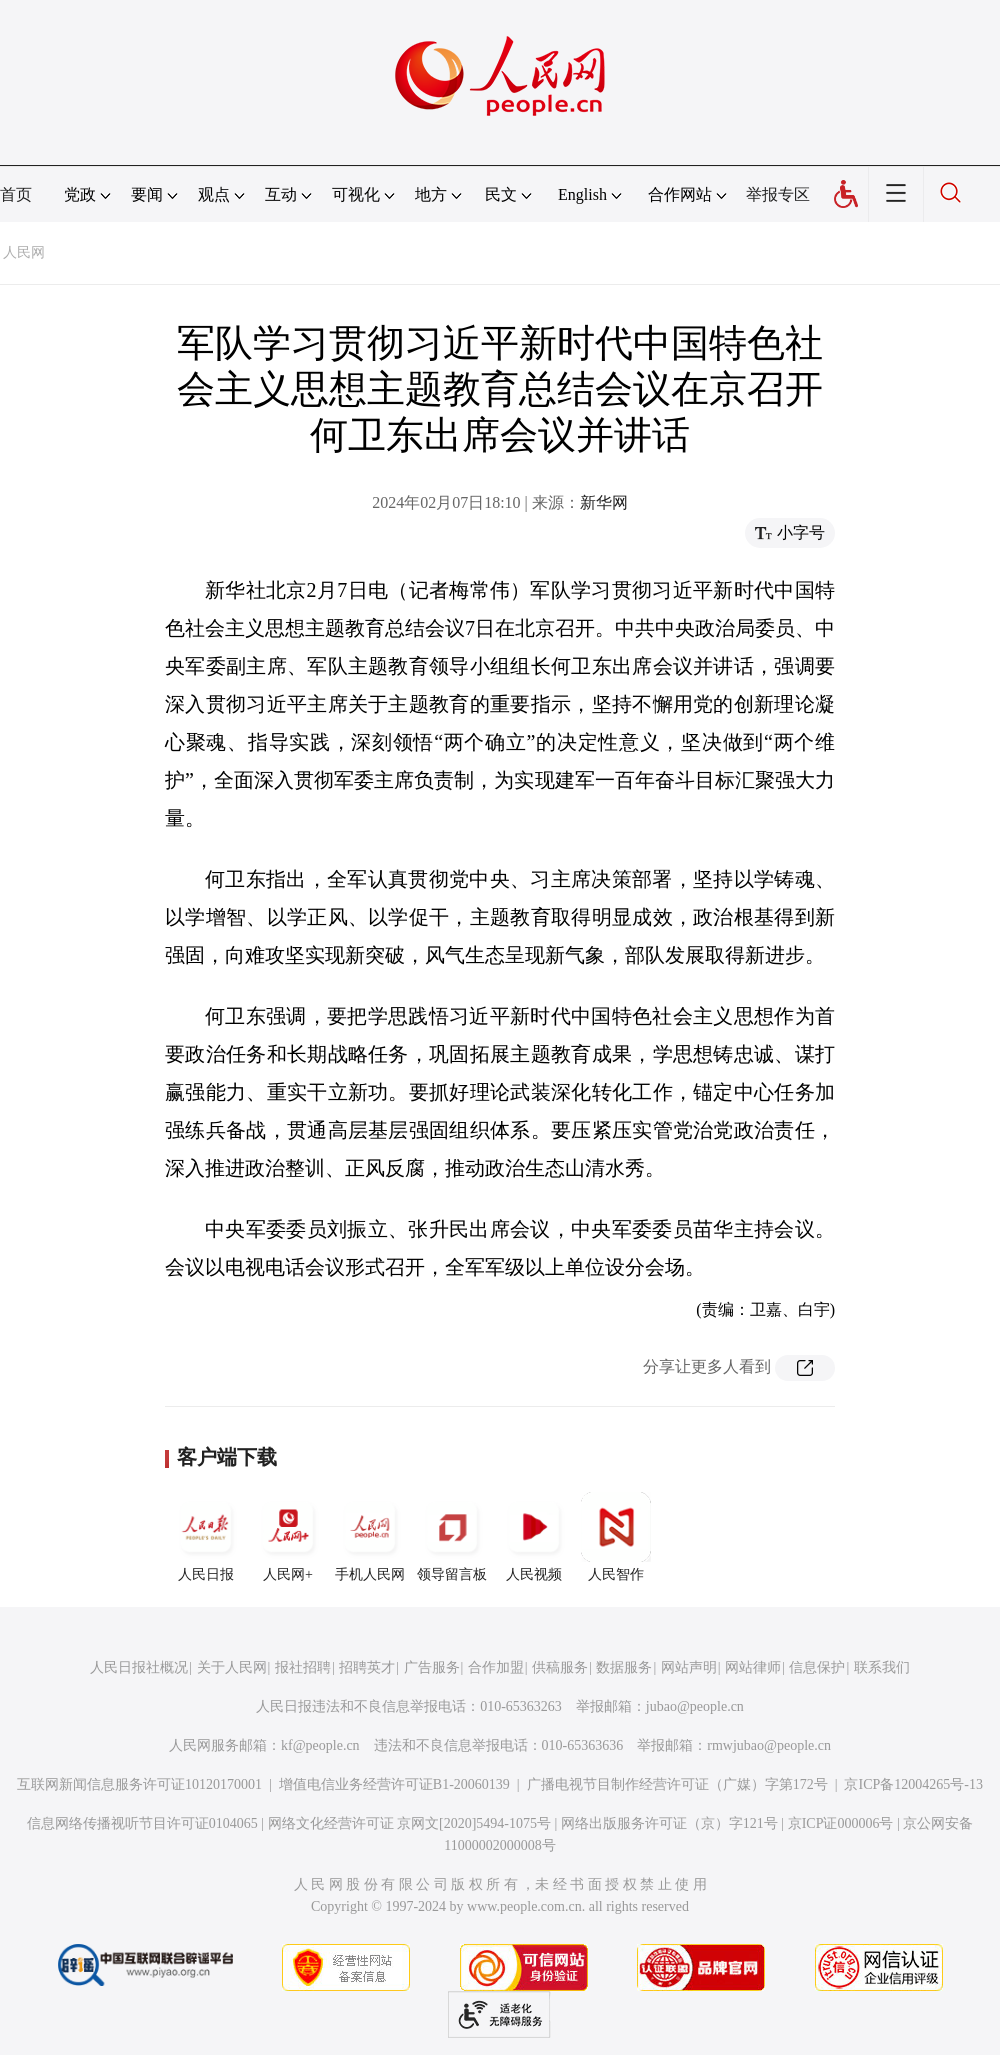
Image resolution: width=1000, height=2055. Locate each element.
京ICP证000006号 (841, 1823)
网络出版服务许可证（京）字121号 (669, 1823)
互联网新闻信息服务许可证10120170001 (139, 1784)
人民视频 (534, 1537)
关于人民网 (232, 1667)
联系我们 (882, 1667)
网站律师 (753, 1667)
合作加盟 (496, 1667)
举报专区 (778, 194)
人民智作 (616, 1537)
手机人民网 (370, 1537)
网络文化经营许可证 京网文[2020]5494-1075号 (410, 1823)
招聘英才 (367, 1667)
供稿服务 (560, 1667)
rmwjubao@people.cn (769, 1745)
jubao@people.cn (695, 1706)
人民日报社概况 (139, 1667)
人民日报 (206, 1537)
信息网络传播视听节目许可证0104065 (142, 1823)
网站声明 (689, 1667)
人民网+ (288, 1537)
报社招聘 (303, 1667)
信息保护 (817, 1667)
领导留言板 (452, 1537)
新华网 (604, 502)
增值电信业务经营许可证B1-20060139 (394, 1784)
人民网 (24, 252)
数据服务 (624, 1667)
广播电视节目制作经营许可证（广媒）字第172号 (677, 1784)
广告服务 (432, 1667)
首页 (16, 194)
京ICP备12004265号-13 (913, 1784)
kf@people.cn (320, 1745)
